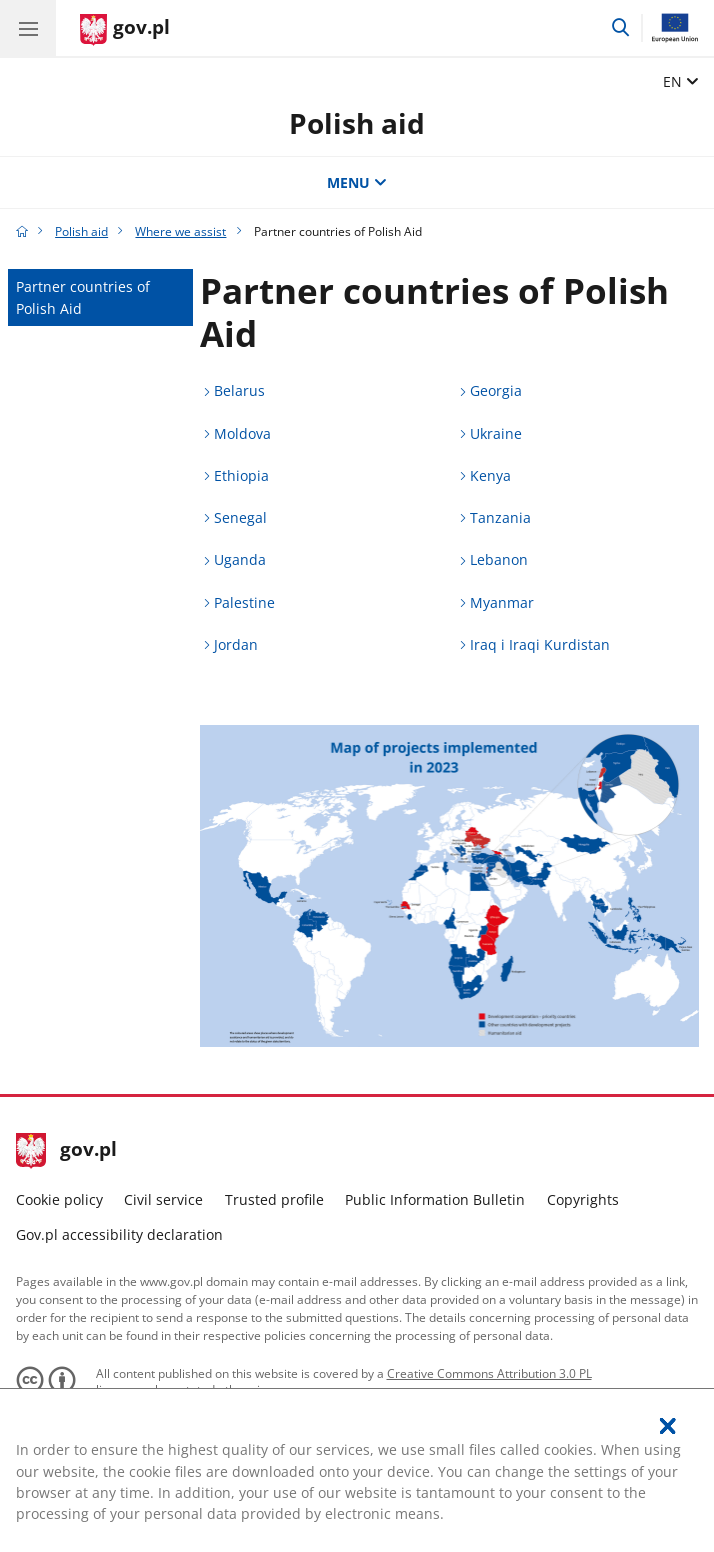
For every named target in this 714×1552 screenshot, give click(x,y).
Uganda (240, 559)
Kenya (490, 475)
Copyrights (583, 1199)
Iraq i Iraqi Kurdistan (540, 644)
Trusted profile (274, 1199)
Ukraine (496, 433)
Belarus (239, 390)
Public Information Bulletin (435, 1199)
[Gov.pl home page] (125, 30)
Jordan (236, 644)
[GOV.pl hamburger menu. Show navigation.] (28, 28)
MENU (357, 182)
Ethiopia (241, 475)
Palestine (244, 602)
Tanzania (500, 517)
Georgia (496, 390)
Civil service (163, 1199)
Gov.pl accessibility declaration (119, 1234)
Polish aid (357, 123)
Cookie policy (59, 1199)
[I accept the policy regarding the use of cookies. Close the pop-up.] (668, 1426)
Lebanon (499, 559)
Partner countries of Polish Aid (83, 297)
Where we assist (180, 231)
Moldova (242, 433)
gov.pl (67, 1151)
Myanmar (502, 602)
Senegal (240, 517)
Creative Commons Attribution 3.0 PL (489, 1373)
